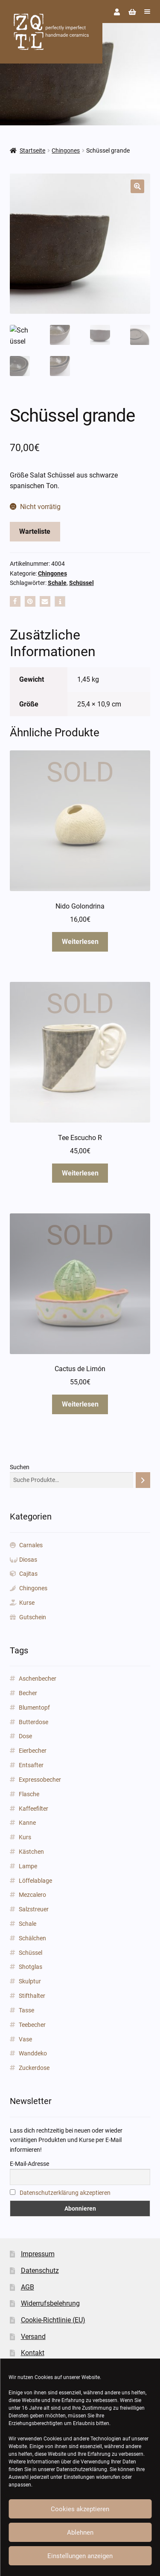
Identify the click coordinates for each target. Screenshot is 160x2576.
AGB (27, 2287)
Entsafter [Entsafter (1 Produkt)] (31, 1765)
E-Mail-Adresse (29, 2163)
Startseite (32, 150)
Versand (33, 2337)
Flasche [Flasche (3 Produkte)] (29, 1794)
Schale (57, 582)
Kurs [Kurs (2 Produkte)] (25, 1837)
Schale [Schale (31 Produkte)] (27, 1923)
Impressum (38, 2254)
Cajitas (28, 1573)
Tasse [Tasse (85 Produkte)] (26, 2010)
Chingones (66, 150)
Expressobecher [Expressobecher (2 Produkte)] (40, 1779)
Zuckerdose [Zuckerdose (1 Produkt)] (34, 2067)
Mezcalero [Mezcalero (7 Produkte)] (32, 1894)
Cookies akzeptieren (80, 2509)
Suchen (19, 1467)
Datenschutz (40, 2270)
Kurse (27, 1602)
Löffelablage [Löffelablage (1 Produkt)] (35, 1880)
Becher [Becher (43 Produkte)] (28, 1693)
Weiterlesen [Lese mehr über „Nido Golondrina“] (80, 942)
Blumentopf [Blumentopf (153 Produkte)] (34, 1707)
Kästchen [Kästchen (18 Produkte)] (31, 1851)
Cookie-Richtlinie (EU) (53, 2320)
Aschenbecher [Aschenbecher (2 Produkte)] (37, 1678)
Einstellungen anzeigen (80, 2556)
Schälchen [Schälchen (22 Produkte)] (32, 1938)
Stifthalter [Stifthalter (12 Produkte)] (32, 1995)
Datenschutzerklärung (81, 2469)
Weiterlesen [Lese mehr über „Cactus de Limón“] (80, 1404)
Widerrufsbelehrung (50, 2303)
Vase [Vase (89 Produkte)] (25, 2039)
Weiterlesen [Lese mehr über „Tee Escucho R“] (80, 1173)
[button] (137, 186)
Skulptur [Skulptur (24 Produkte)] (30, 1981)
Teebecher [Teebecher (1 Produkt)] (32, 2024)
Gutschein (32, 1617)
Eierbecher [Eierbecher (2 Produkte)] (33, 1750)
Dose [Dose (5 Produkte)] (25, 1736)
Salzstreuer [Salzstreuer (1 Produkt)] (34, 1909)
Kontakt (32, 2353)
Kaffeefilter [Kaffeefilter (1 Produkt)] (33, 1808)
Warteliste (34, 531)
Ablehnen (80, 2532)
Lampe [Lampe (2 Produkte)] (28, 1866)
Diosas (28, 1559)
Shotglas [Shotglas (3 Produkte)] (30, 1966)
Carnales (31, 1545)
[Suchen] (143, 1480)
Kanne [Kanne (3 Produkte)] (27, 1822)
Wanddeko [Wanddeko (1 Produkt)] (33, 2053)
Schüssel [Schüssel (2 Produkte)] (30, 1952)
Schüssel (81, 582)
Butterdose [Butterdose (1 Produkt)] (33, 1722)
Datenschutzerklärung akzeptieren (65, 2192)
